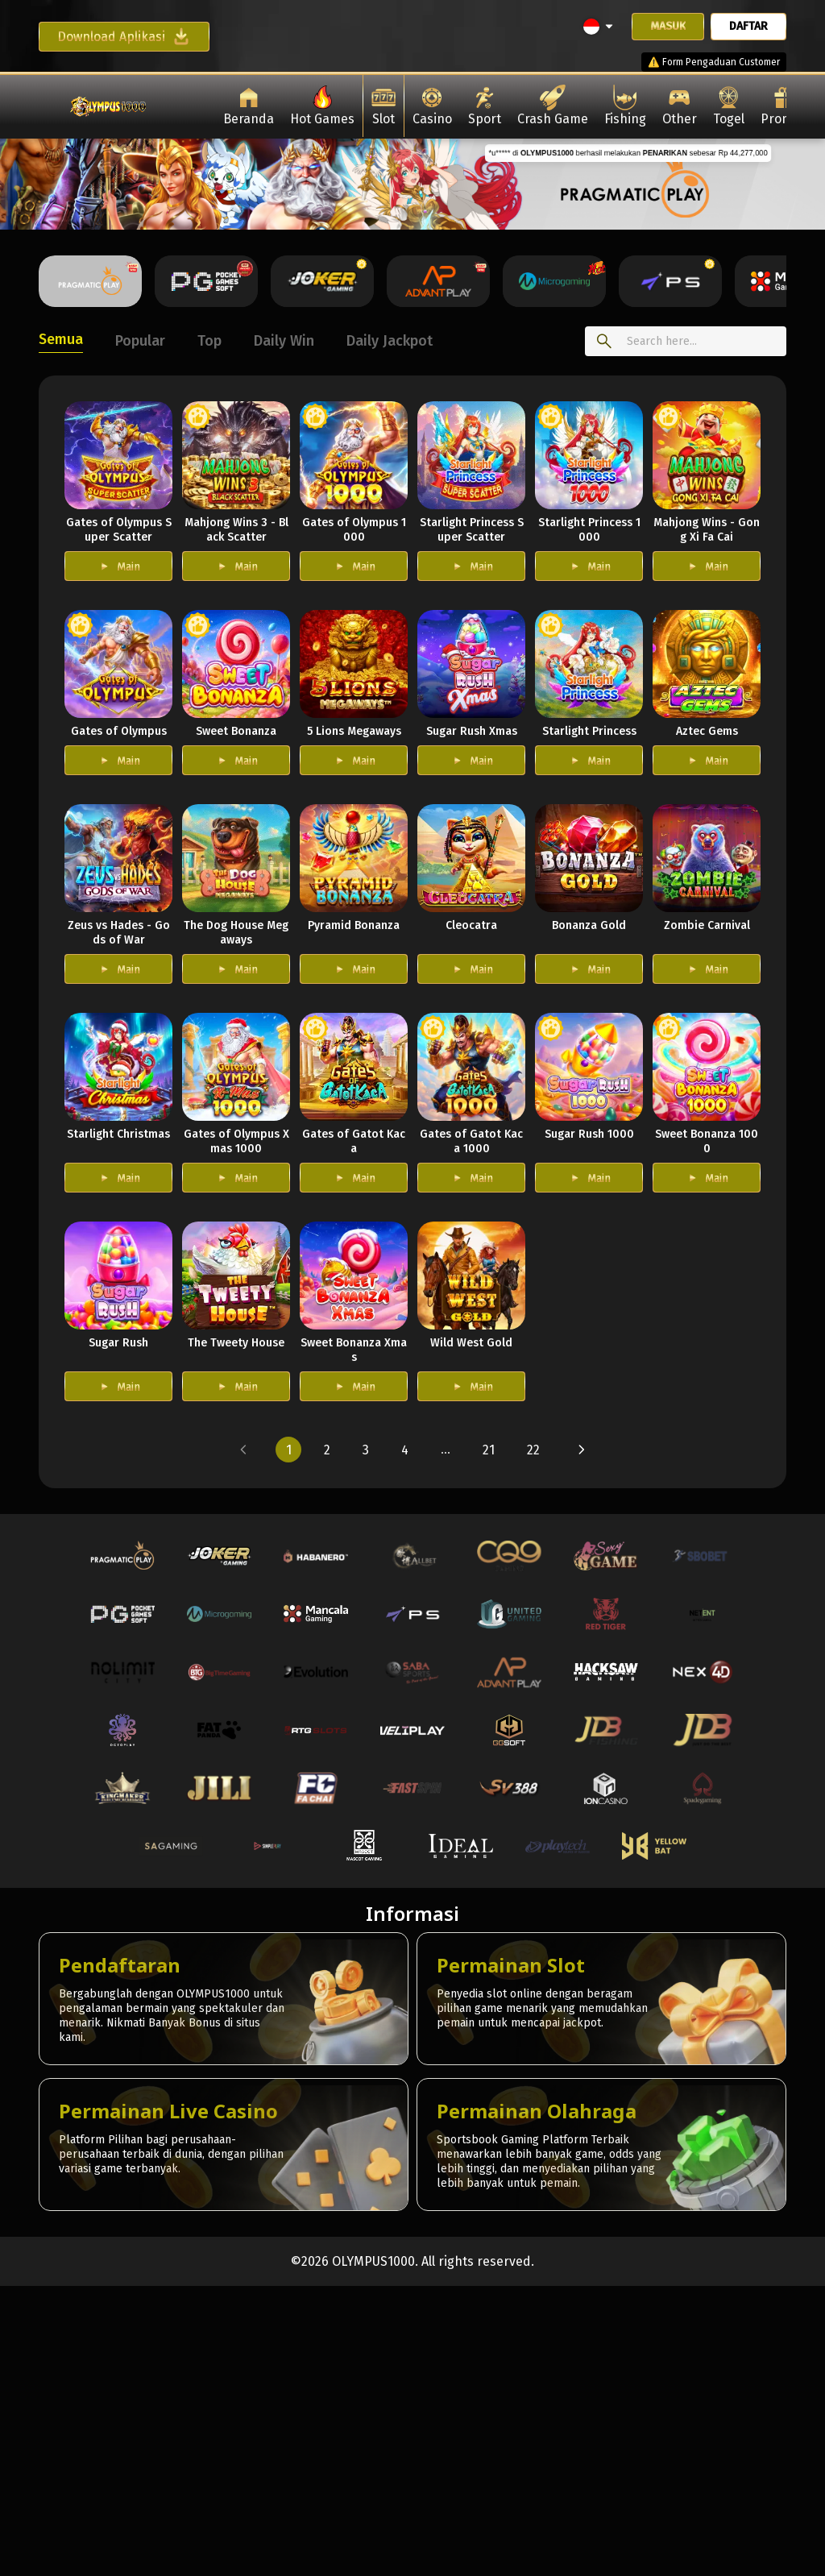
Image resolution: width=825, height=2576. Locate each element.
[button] (243, 1449)
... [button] (445, 1449)
